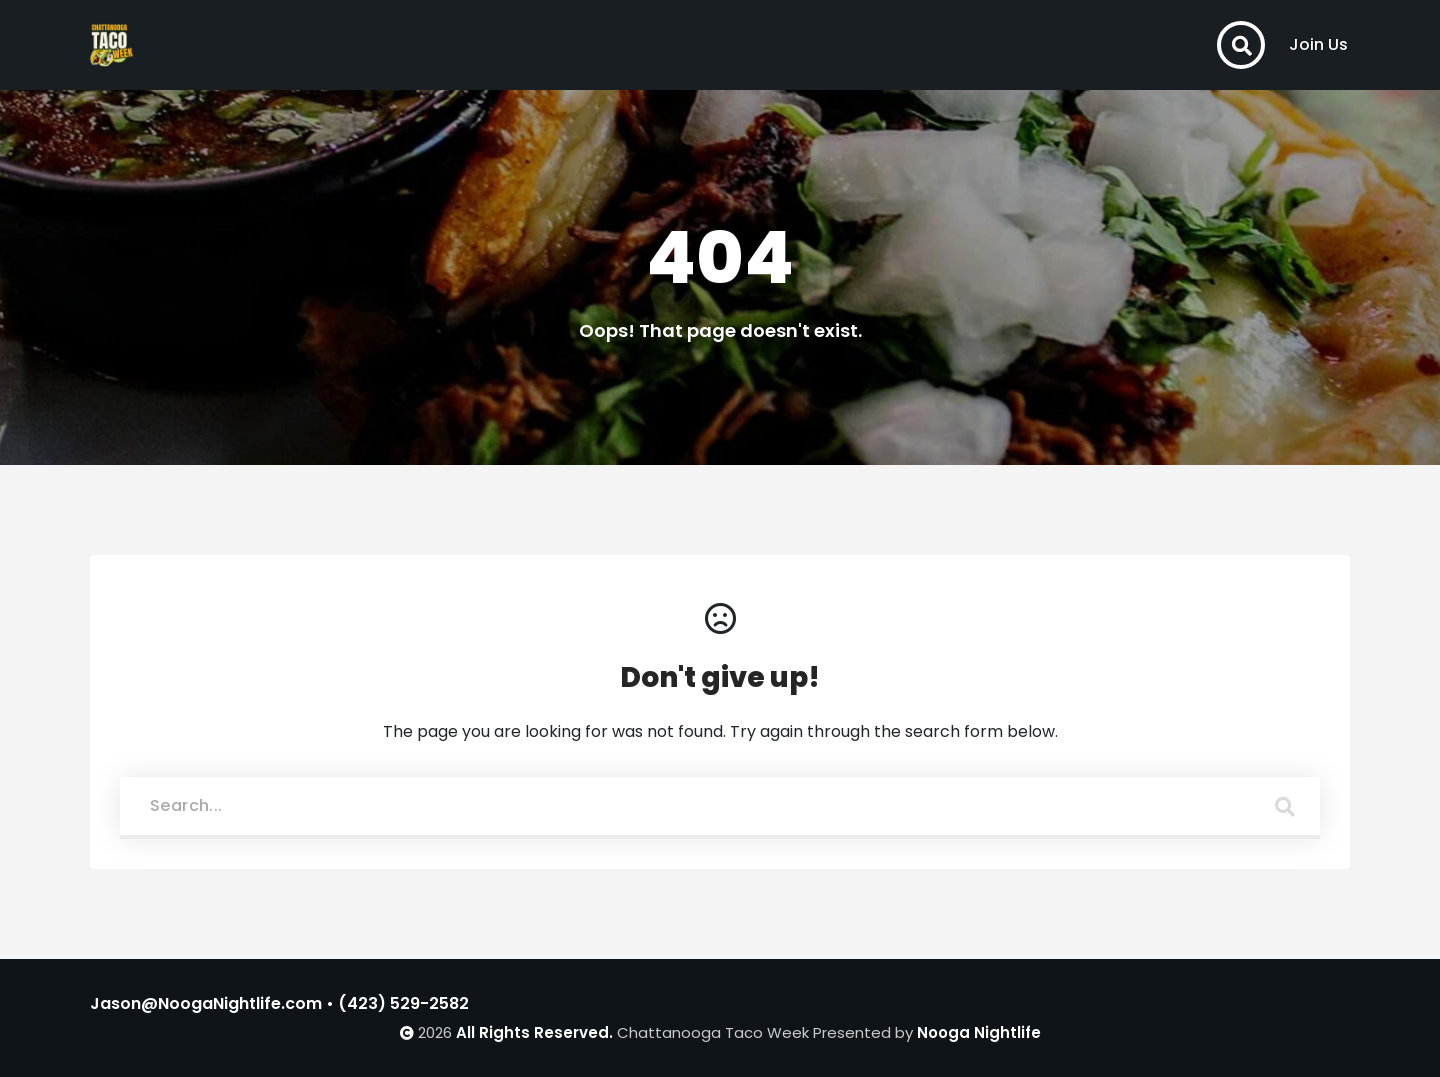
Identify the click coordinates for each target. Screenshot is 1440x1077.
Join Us (1318, 44)
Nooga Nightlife (979, 1032)
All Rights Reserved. (534, 1032)
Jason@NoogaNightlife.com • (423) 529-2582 (279, 1003)
